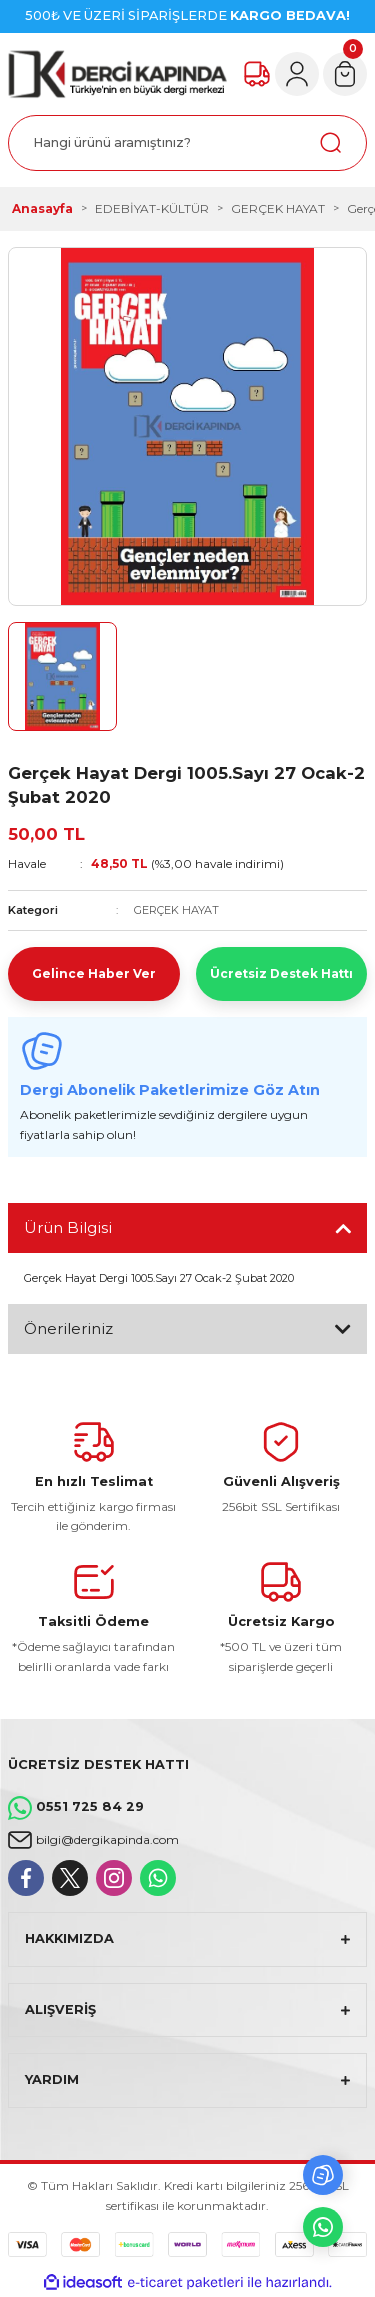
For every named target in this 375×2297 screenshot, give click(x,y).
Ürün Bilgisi (68, 1227)
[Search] (187, 143)
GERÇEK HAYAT (176, 910)
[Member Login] (297, 74)
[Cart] (345, 74)
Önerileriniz (68, 1328)
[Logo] (117, 74)
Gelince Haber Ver (94, 973)
